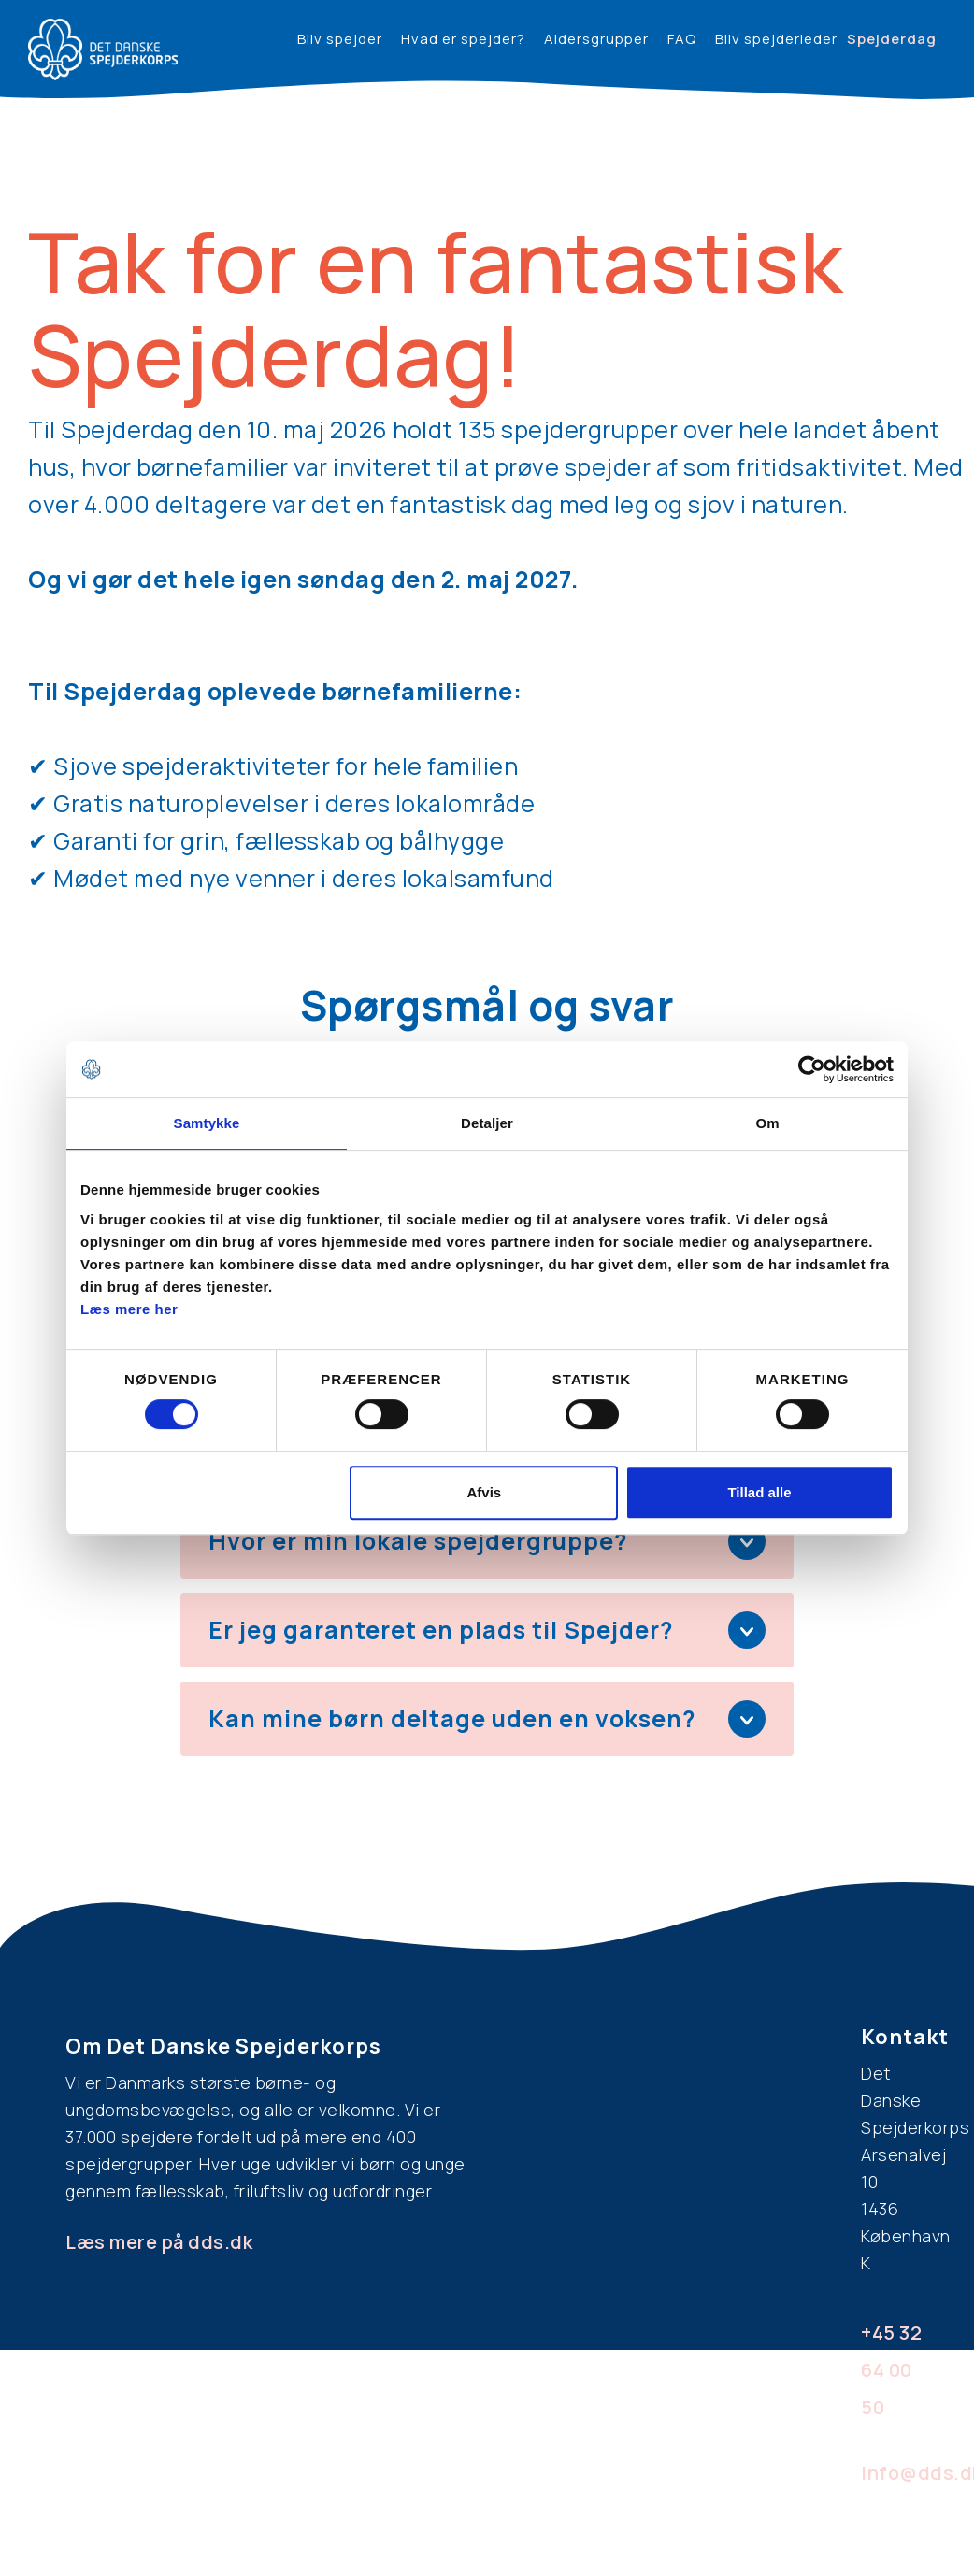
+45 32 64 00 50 (891, 2370)
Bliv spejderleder (776, 39)
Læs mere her (129, 1309)
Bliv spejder (339, 39)
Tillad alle (759, 1492)
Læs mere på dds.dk (158, 2241)
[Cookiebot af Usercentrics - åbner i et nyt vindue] (812, 1069)
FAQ (681, 39)
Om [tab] (767, 1123)
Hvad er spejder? (463, 39)
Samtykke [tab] (207, 1123)
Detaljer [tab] (487, 1123)
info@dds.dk (899, 2472)
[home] (103, 49)
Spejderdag (892, 39)
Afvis (484, 1492)
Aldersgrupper (596, 39)
